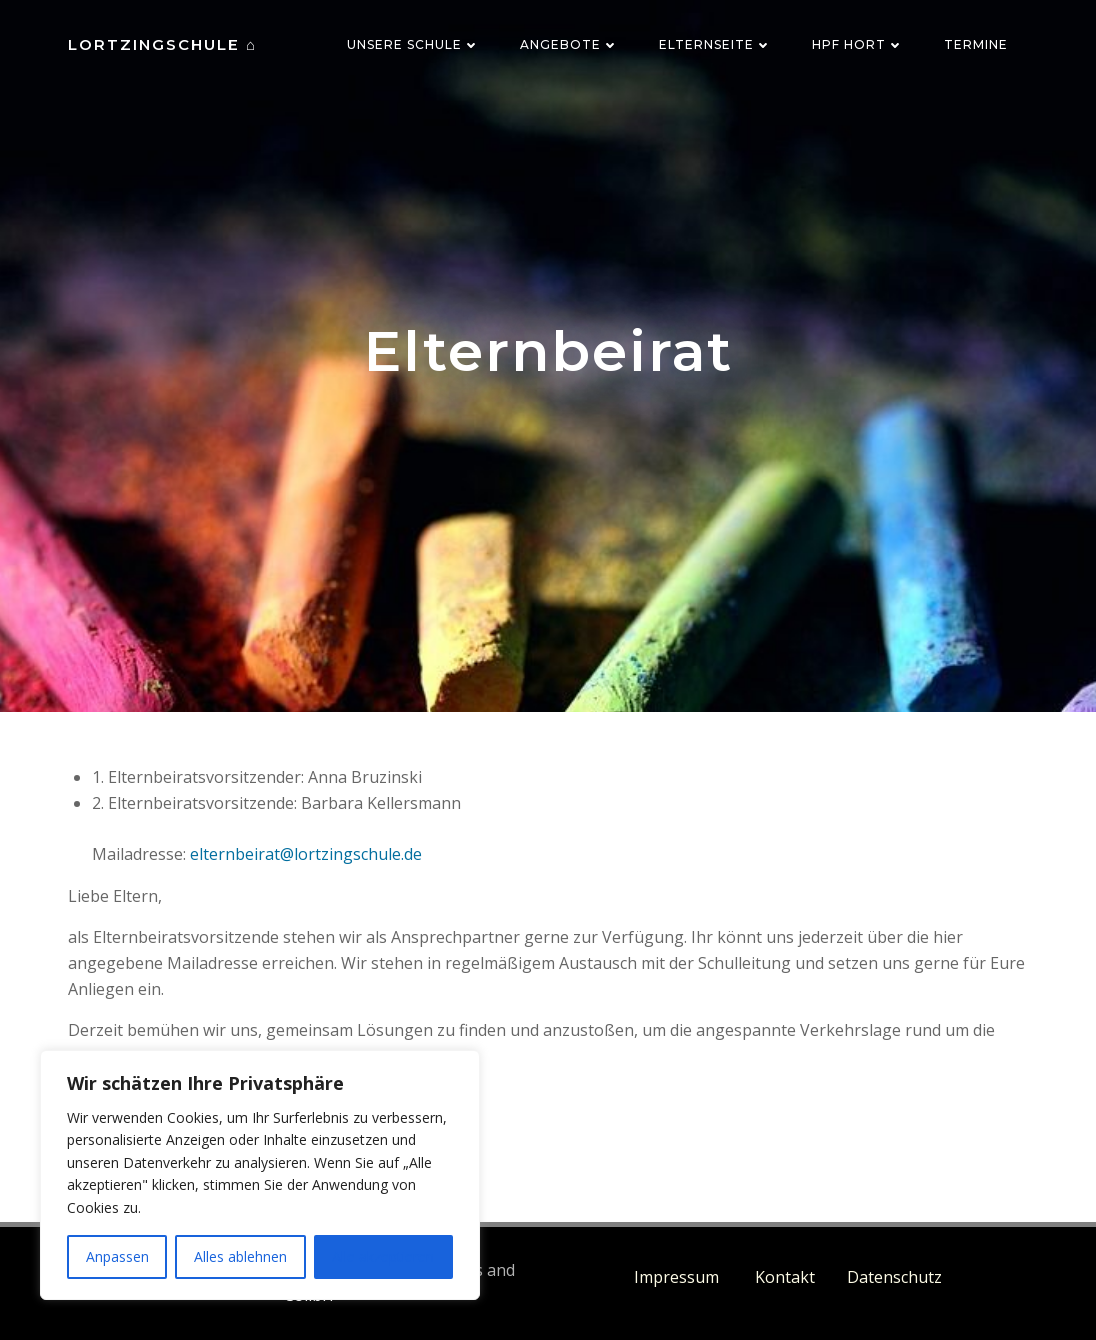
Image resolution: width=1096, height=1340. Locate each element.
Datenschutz (894, 1277)
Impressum (678, 1277)
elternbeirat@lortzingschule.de (306, 854)
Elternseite (715, 44)
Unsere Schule (413, 44)
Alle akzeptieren (383, 1256)
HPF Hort (858, 44)
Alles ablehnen (240, 1256)
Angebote (569, 44)
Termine (976, 44)
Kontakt (785, 1277)
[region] (260, 1175)
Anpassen (117, 1256)
